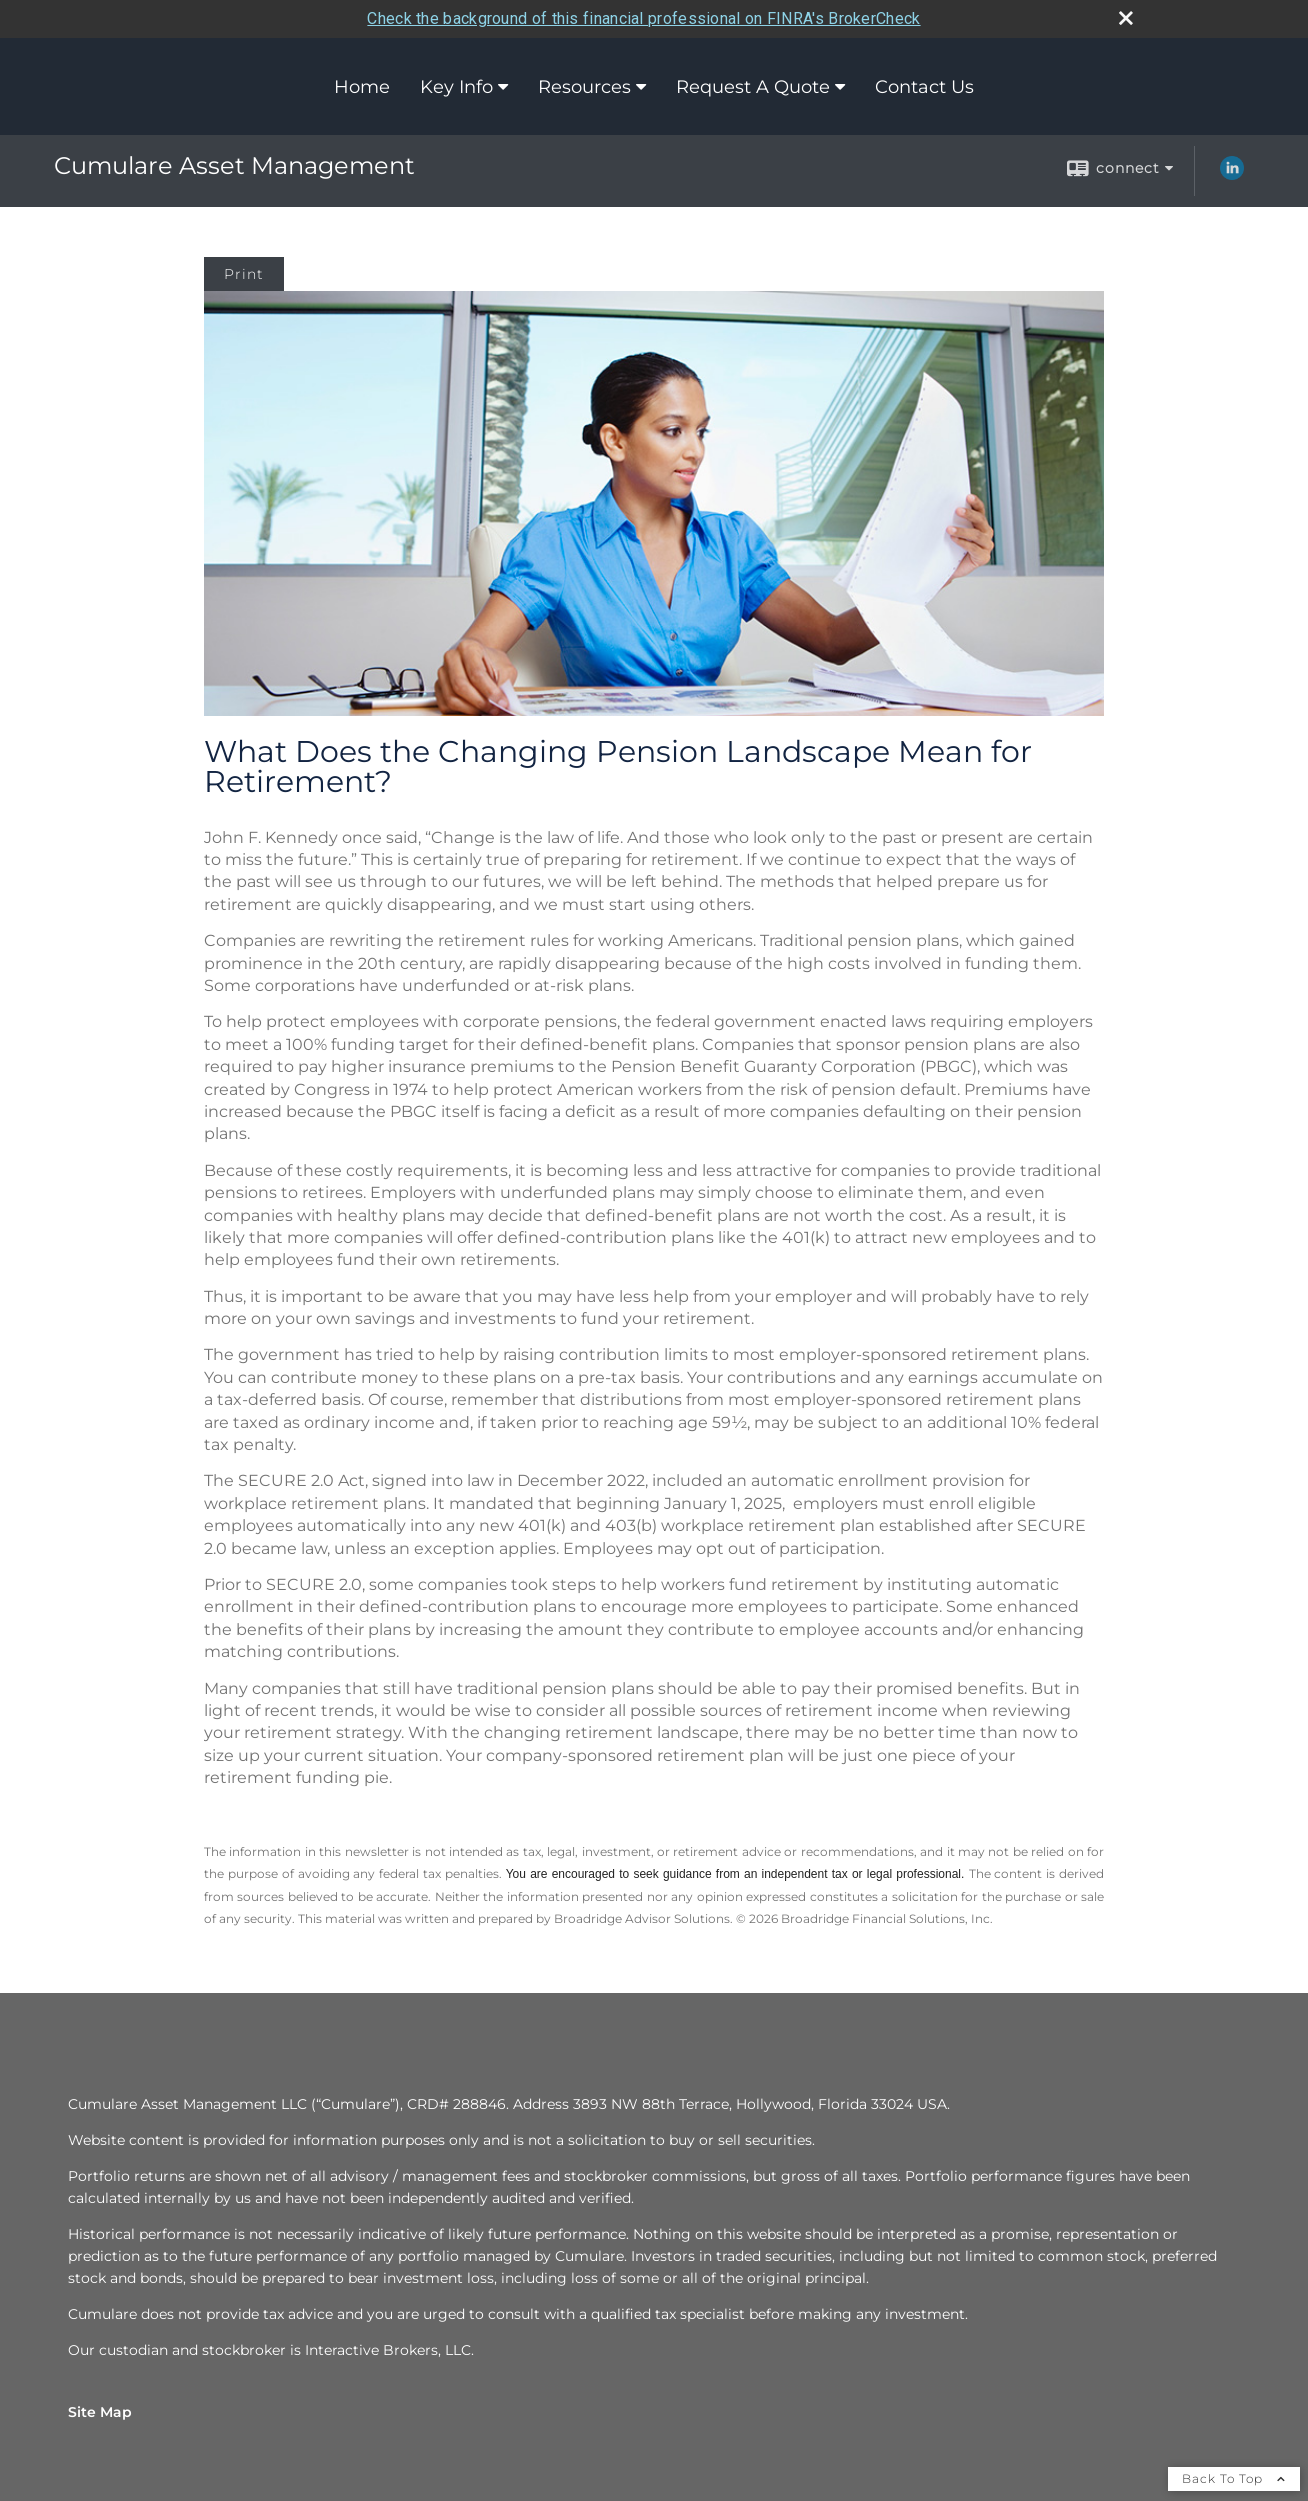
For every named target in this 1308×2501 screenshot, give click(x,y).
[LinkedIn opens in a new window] (1232, 175)
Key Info (456, 87)
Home (362, 87)
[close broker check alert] (1126, 18)
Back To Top (1234, 2478)
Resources (584, 87)
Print (244, 274)
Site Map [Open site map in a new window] (100, 2412)
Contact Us (924, 87)
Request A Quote (753, 87)
